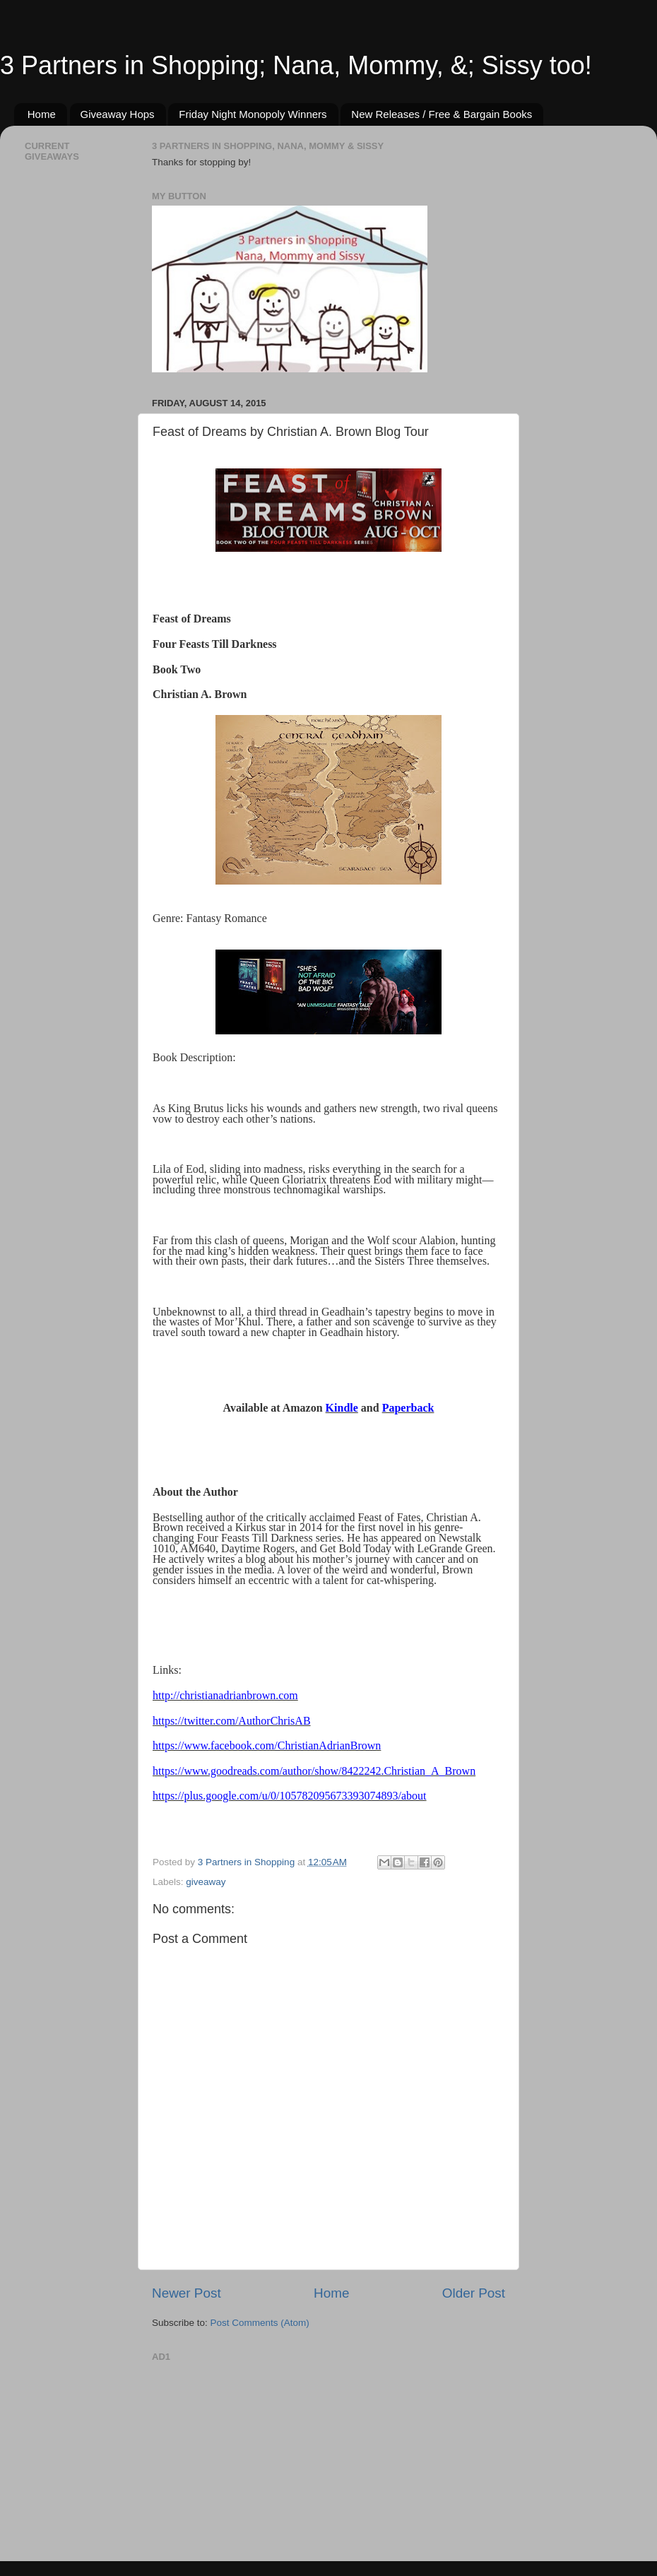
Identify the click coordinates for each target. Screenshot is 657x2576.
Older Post (473, 2293)
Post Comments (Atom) (260, 2322)
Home (42, 114)
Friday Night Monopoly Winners (252, 114)
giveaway (205, 1882)
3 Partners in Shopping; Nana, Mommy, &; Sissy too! (296, 65)
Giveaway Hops (118, 114)
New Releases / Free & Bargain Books (441, 114)
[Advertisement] (258, 2454)
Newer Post (186, 2293)
